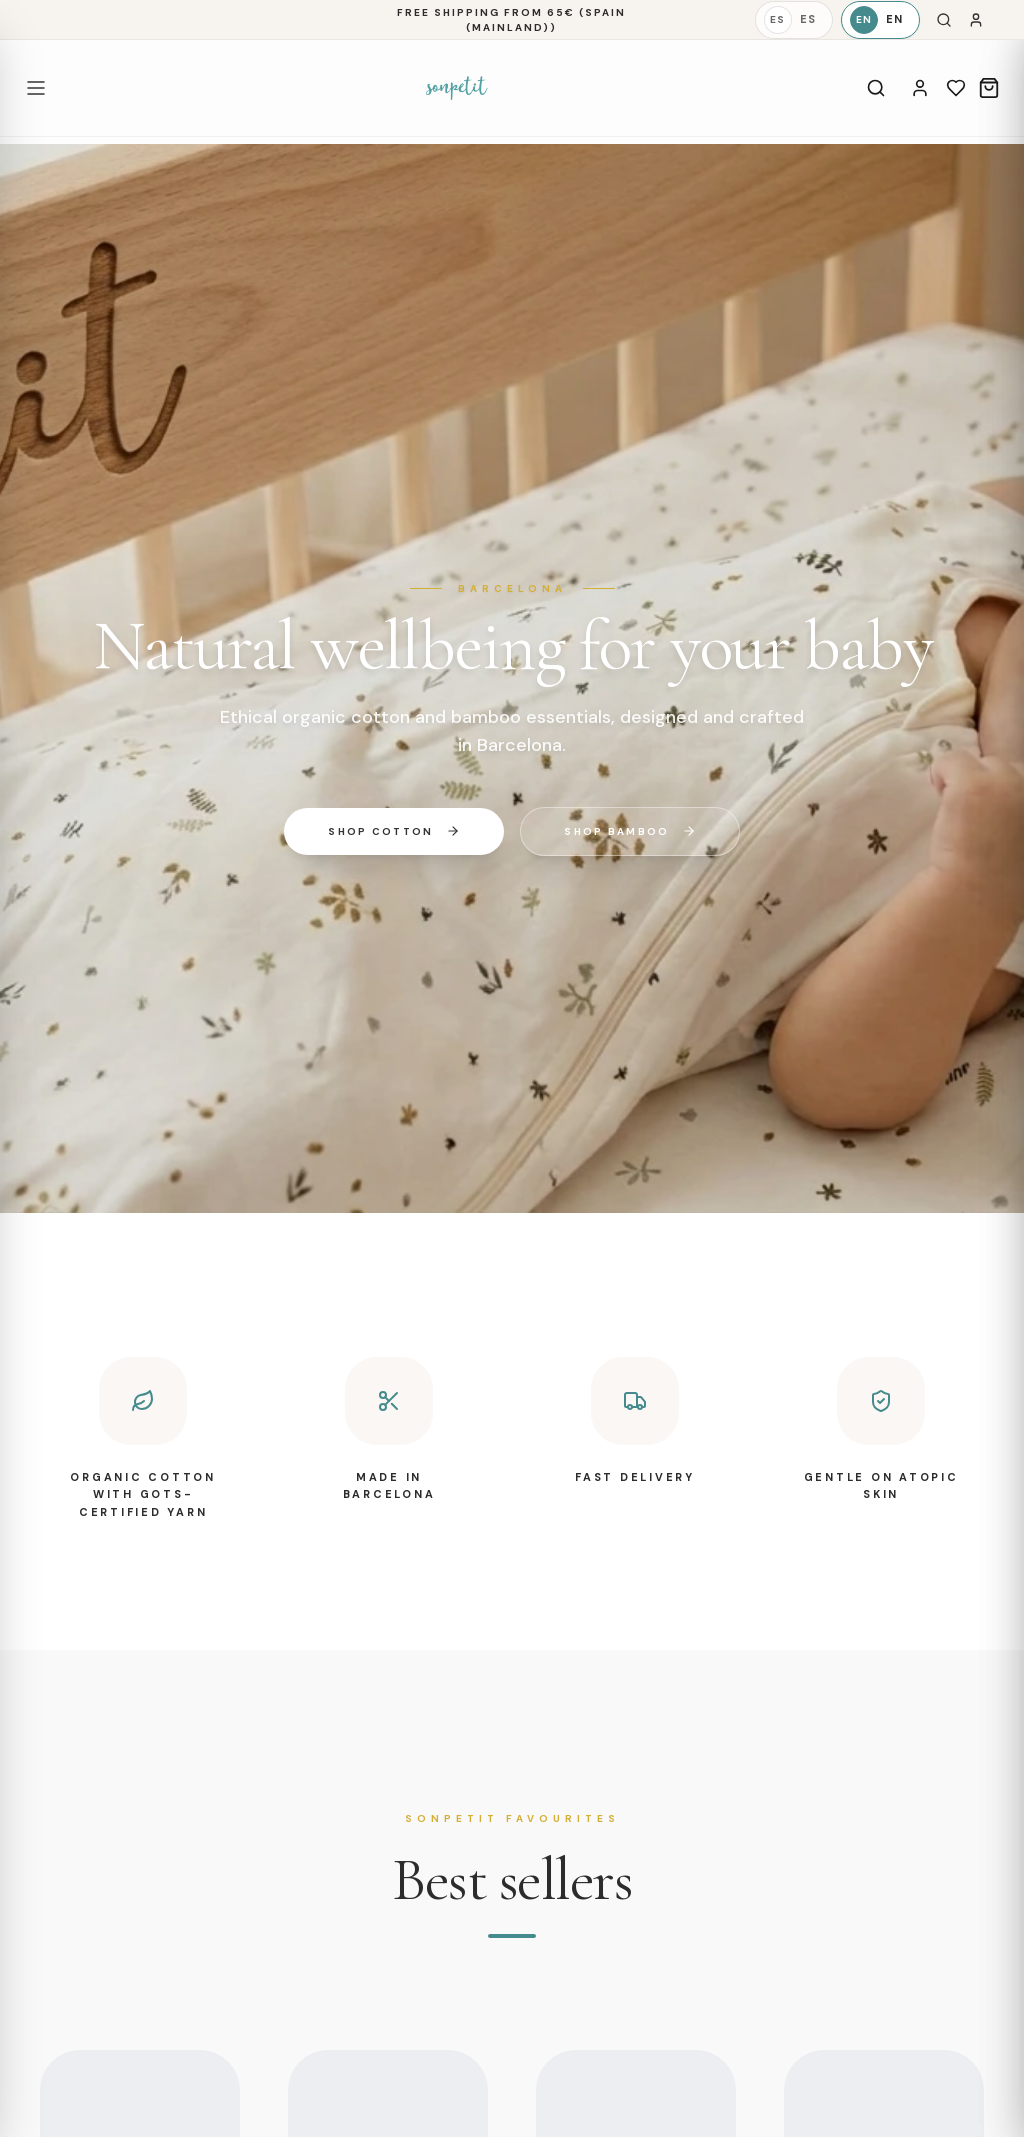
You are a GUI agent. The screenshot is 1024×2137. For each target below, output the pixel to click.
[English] (880, 20)
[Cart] (989, 88)
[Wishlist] (956, 88)
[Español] (794, 20)
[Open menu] (36, 88)
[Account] (920, 88)
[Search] (944, 20)
